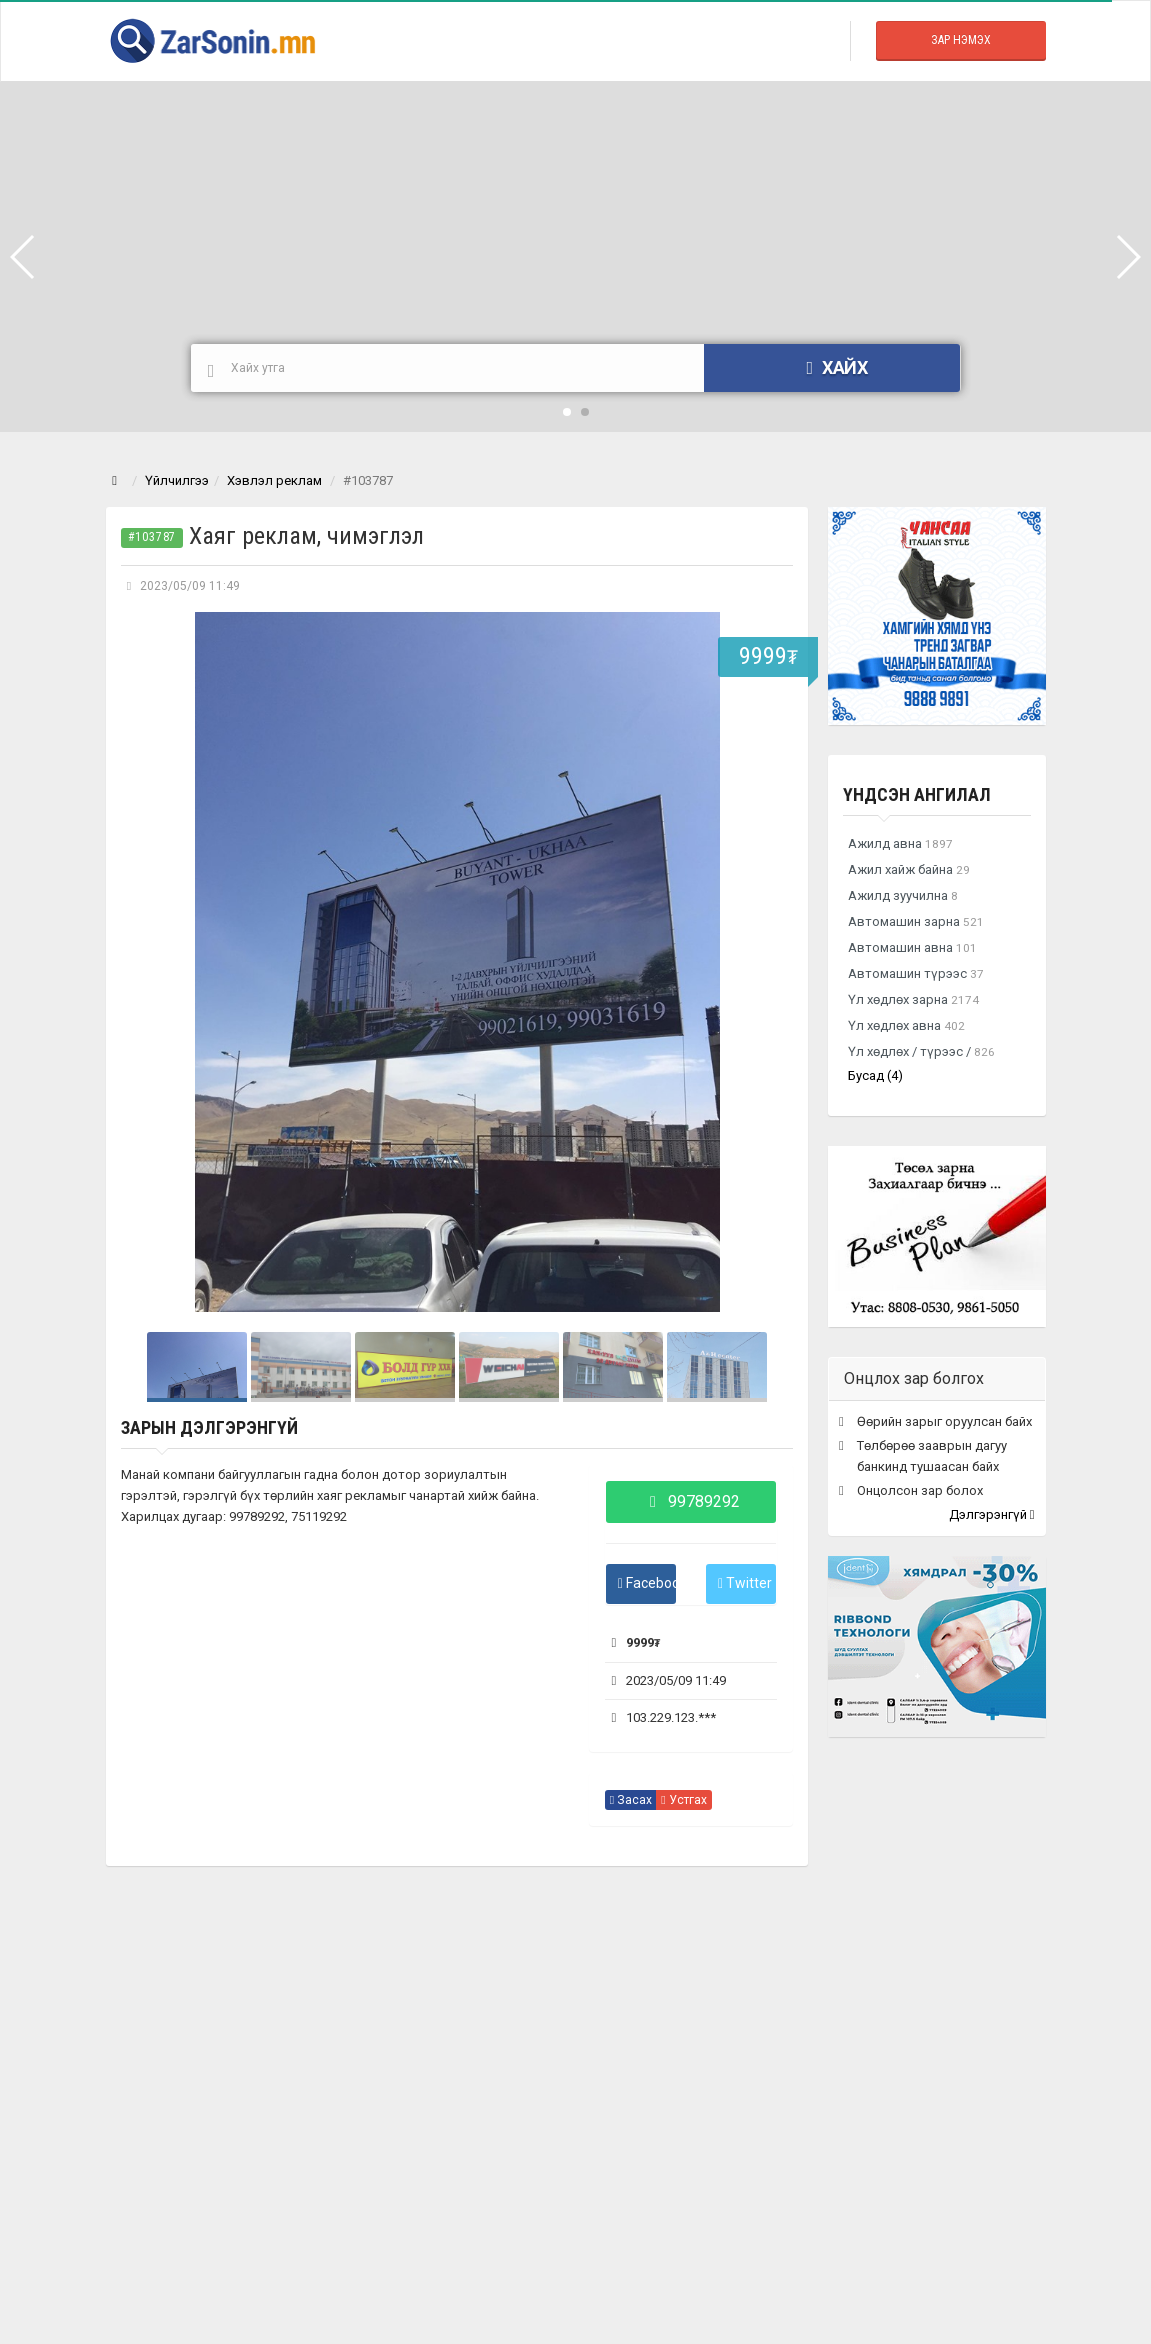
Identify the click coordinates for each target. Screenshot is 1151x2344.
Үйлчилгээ (177, 480)
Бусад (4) (875, 1075)
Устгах (683, 1800)
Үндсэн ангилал (917, 794)
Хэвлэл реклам (274, 480)
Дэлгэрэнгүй (992, 1514)
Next (767, 962)
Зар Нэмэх (961, 40)
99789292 (691, 1501)
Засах (631, 1800)
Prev (147, 962)
